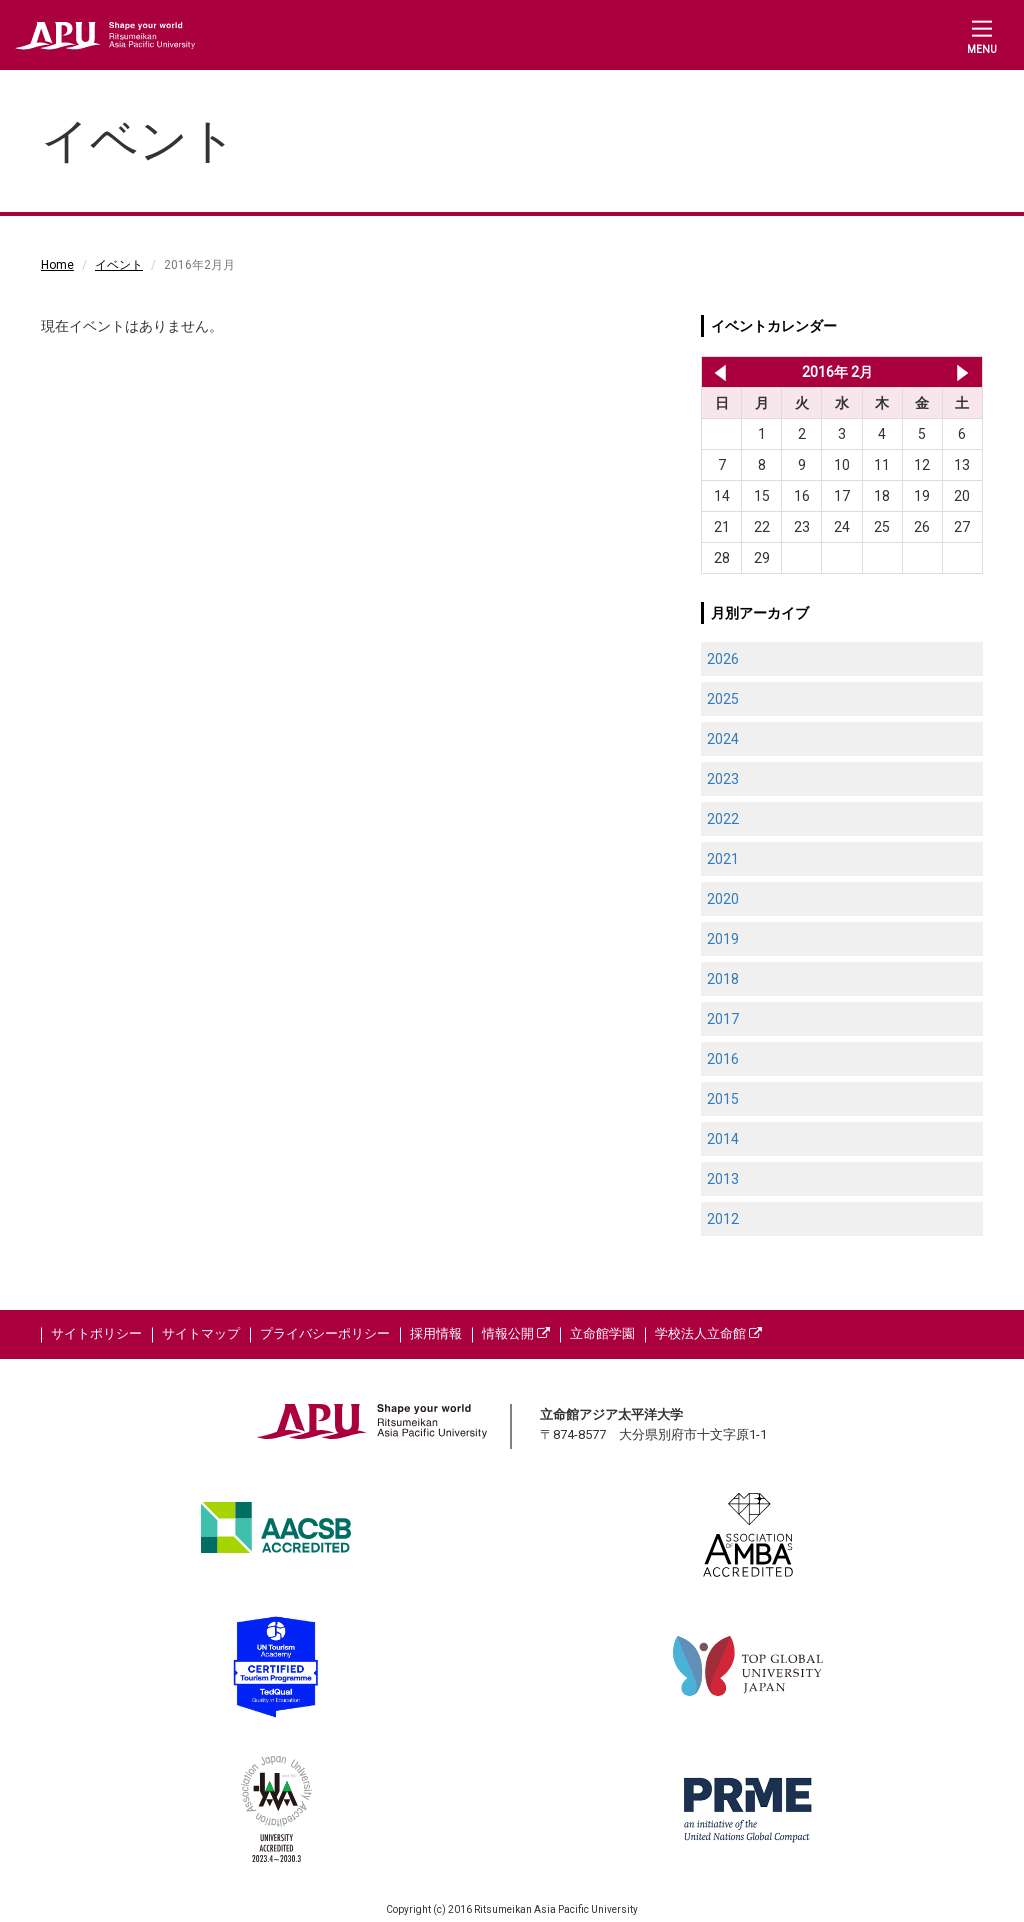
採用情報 (436, 1333)
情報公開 (516, 1333)
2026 (723, 659)
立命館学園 (602, 1333)
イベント (119, 265)
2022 (723, 819)
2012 (723, 1219)
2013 (723, 1179)
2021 (723, 859)
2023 (723, 779)
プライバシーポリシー (325, 1333)
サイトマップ (201, 1333)
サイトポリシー (96, 1333)
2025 (723, 699)
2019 (723, 939)
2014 (723, 1139)
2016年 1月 (716, 372)
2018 (723, 979)
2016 (723, 1059)
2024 (723, 739)
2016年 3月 (962, 372)
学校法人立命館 (708, 1333)
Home (57, 265)
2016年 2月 (837, 372)
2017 (723, 1019)
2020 (723, 899)
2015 (723, 1099)
